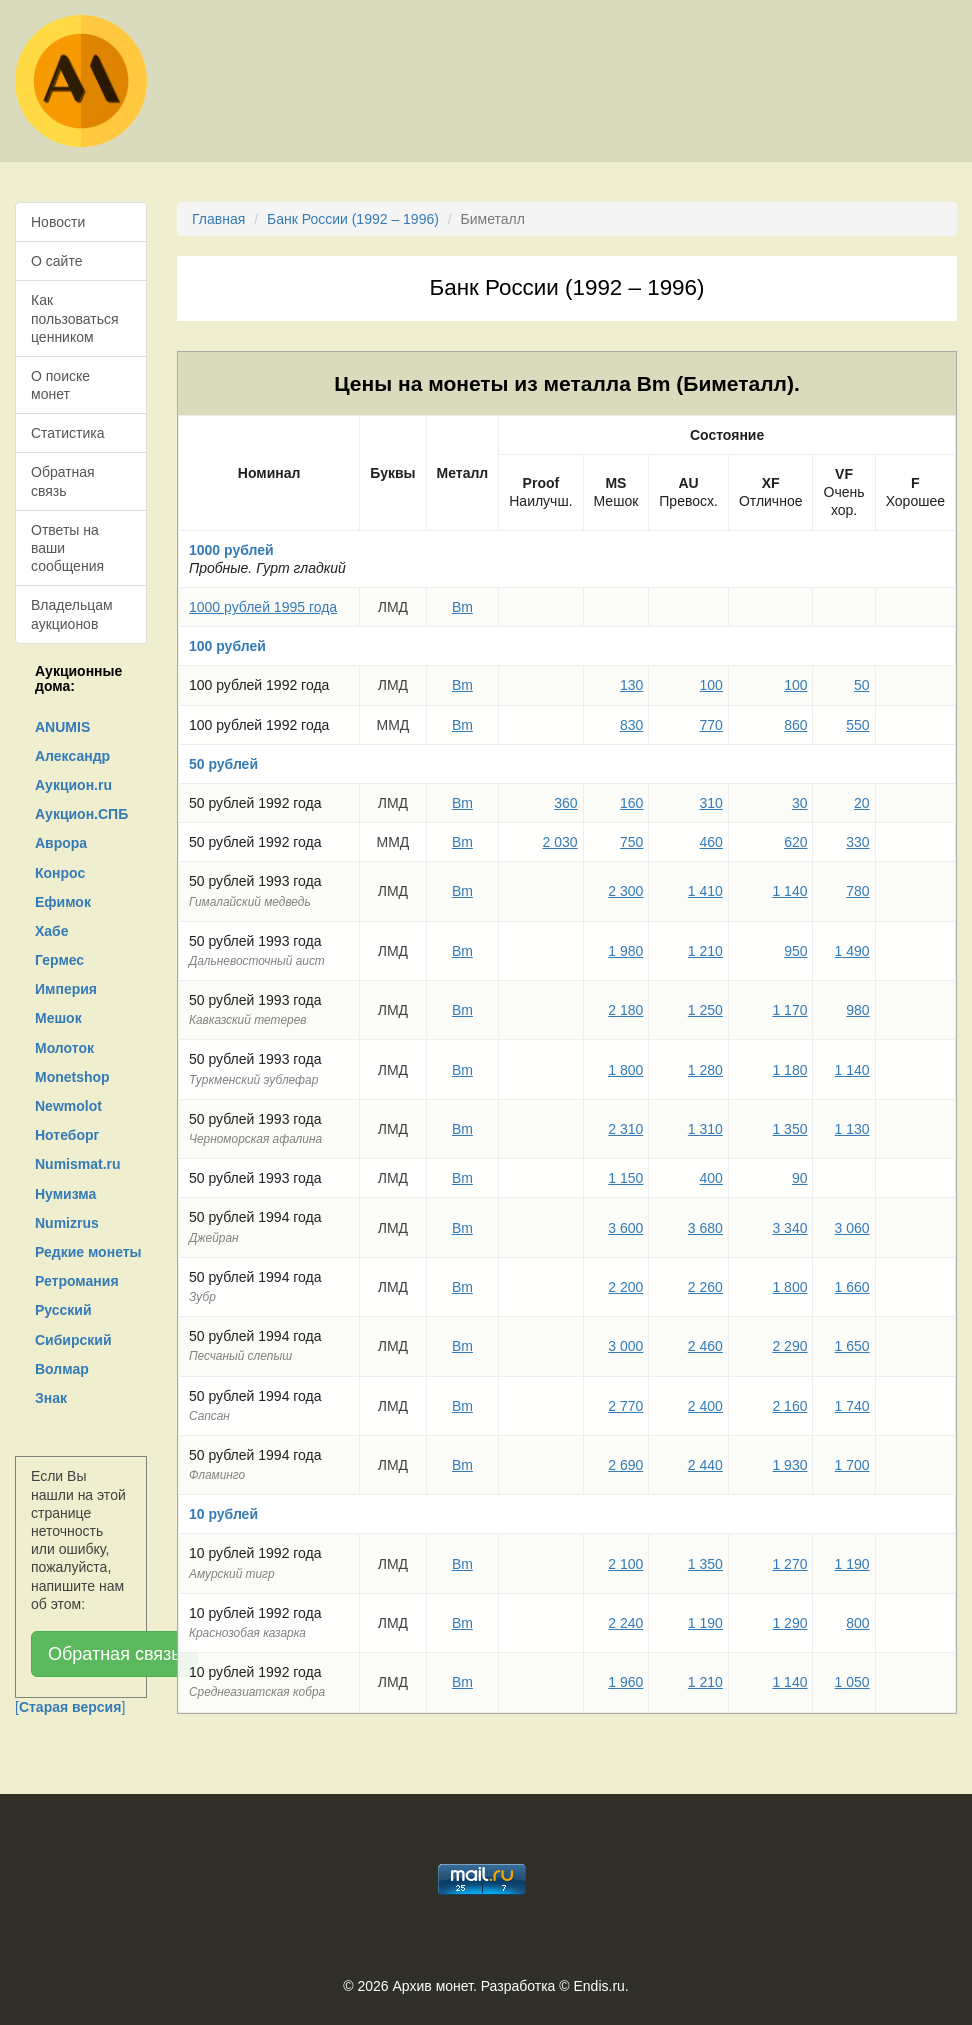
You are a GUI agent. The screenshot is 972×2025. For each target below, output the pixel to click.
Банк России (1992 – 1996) (353, 219)
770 (711, 725)
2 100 (625, 1564)
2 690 (625, 1465)
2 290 (789, 1346)
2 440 (705, 1465)
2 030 (560, 842)
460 (711, 842)
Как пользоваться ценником (75, 318)
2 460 (705, 1346)
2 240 (625, 1623)
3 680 (705, 1228)
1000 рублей (231, 550)
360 (565, 803)
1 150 (625, 1178)
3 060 (852, 1228)
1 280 (705, 1070)
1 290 (789, 1623)
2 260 (705, 1287)
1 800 (625, 1070)
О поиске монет (60, 385)
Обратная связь (63, 481)
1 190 (852, 1564)
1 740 (852, 1406)
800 (857, 1623)
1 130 (852, 1129)
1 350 (789, 1129)
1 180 (789, 1070)
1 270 (789, 1564)
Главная (218, 219)
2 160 (789, 1406)
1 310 (705, 1129)
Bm (462, 607)
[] (70, 1707)
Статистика (68, 433)
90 (800, 1178)
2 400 (705, 1406)
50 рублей (223, 764)
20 (862, 803)
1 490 (852, 951)
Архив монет (433, 1986)
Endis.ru (598, 1986)
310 (711, 803)
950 (795, 951)
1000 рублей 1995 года (263, 607)
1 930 (789, 1465)
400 (711, 1178)
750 (631, 842)
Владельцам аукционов (72, 614)
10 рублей (223, 1514)
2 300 (625, 891)
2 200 (625, 1287)
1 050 (852, 1682)
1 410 (705, 891)
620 (795, 842)
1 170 (789, 1010)
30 (800, 803)
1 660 (852, 1287)
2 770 (625, 1406)
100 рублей (227, 646)
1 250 (705, 1010)
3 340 (789, 1228)
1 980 (625, 951)
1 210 (705, 951)
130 (631, 685)
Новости (58, 222)
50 (862, 685)
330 (857, 842)
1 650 (852, 1346)
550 (857, 725)
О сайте (56, 261)
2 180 (625, 1010)
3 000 (625, 1346)
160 (631, 803)
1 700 (852, 1465)
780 (857, 891)
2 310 (625, 1129)
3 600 (625, 1228)
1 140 (789, 891)
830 (631, 725)
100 (711, 685)
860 (795, 725)
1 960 (625, 1682)
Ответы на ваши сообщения (67, 548)
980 (857, 1010)
